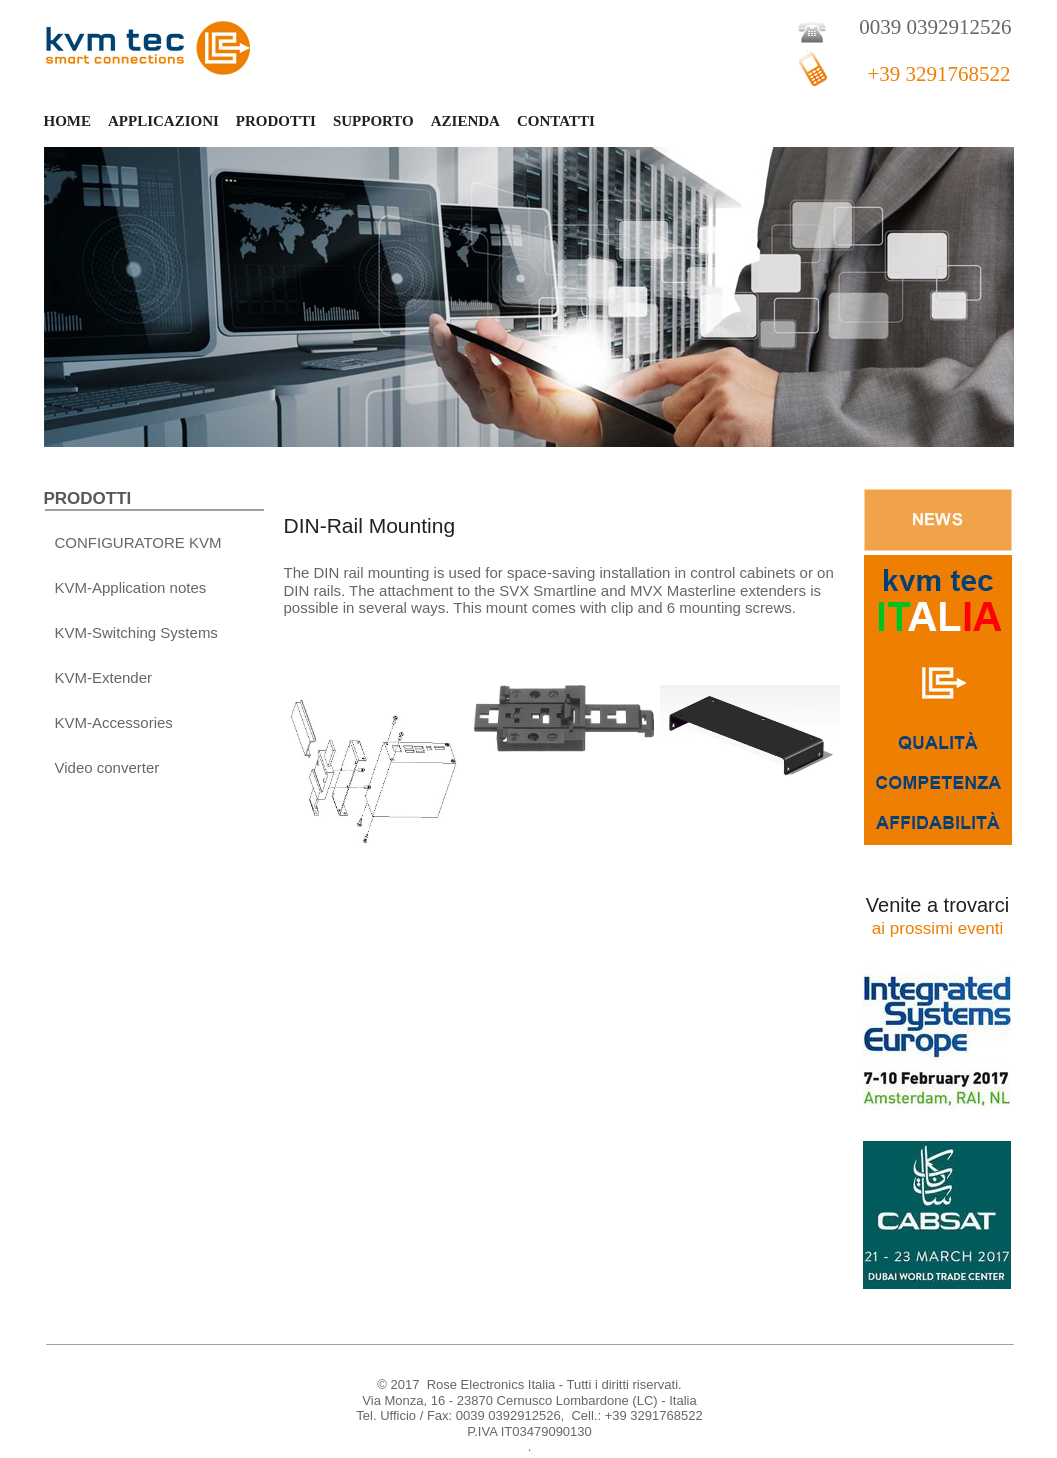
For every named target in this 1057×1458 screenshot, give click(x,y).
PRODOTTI (276, 121)
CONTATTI (556, 121)
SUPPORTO (373, 121)
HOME (68, 121)
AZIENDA (465, 121)
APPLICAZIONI (163, 121)
